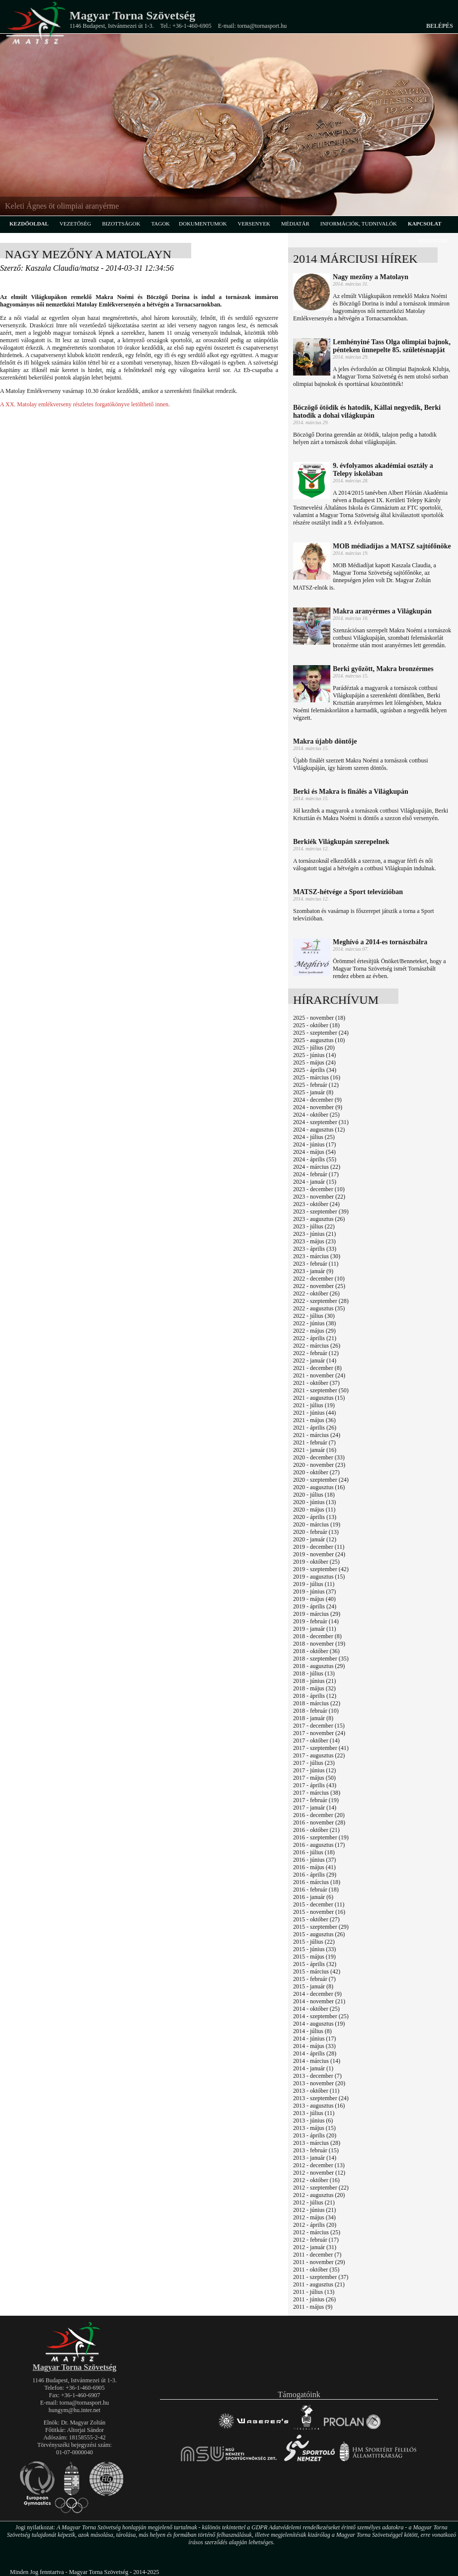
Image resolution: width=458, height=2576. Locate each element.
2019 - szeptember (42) (321, 1569)
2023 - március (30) (316, 1256)
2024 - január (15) (314, 1181)
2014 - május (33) (314, 2046)
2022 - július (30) (314, 1315)
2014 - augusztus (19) (319, 2023)
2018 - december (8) (317, 1636)
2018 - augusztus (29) (319, 1666)
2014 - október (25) (316, 2008)
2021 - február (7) (314, 1442)
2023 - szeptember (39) (321, 1211)
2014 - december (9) (317, 1993)
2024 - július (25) (314, 1137)
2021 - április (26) (314, 1427)
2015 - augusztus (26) (319, 1934)
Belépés (439, 25)
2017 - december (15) (319, 1725)
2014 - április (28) (314, 2053)
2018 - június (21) (314, 1680)
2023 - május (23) (314, 1241)
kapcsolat (425, 224)
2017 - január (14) (314, 1807)
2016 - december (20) (319, 1815)
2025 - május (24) (314, 1062)
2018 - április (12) (314, 1695)
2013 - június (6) (313, 2120)
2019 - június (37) (314, 1591)
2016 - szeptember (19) (321, 1837)
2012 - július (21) (314, 2202)
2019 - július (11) (313, 1584)
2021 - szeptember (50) (321, 1390)
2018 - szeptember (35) (321, 1658)
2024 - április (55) (314, 1159)
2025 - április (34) (314, 1069)
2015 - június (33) (314, 1949)
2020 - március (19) (316, 1524)
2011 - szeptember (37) (320, 2276)
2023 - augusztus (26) (319, 1218)
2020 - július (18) (314, 1494)
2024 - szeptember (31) (321, 1122)
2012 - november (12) (319, 2172)
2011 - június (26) (314, 2299)
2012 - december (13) (319, 2165)
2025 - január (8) (313, 1092)
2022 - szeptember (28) (321, 1300)
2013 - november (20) (319, 2083)
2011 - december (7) (317, 2254)
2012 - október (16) (316, 2180)
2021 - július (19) (314, 1405)
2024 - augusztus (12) (319, 1129)
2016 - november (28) (319, 1822)
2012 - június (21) (314, 2209)
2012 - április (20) (314, 2224)
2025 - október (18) (316, 1025)
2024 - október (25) (316, 1114)
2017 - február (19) (316, 1800)
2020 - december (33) (319, 1457)
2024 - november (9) (317, 1107)
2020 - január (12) (314, 1539)
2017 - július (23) (314, 1762)
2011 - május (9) (312, 2306)
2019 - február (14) (316, 1621)
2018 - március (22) (316, 1703)
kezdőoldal (29, 224)
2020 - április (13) (314, 1517)
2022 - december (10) (319, 1278)
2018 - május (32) (314, 1688)
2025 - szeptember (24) (321, 1032)
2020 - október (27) (316, 1472)
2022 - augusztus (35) (319, 1308)
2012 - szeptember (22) (321, 2187)
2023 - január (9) (313, 1271)
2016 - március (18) (316, 1882)
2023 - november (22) (319, 1196)
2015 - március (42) (316, 1971)
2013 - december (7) (317, 2075)
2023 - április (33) (314, 1248)
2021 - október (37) (316, 1382)
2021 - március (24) (316, 1435)
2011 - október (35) (316, 2269)
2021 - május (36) (314, 1420)
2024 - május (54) (314, 1151)
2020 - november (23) (319, 1464)
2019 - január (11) (314, 1628)
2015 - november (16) (319, 1911)
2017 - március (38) (316, 1792)
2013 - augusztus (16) (319, 2105)
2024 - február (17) (316, 1174)
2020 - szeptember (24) (321, 1479)
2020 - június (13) (314, 1502)
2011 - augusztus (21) (319, 2284)
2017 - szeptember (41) (321, 1747)
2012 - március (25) (316, 2232)
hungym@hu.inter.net (74, 2410)
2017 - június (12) (314, 1770)
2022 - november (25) (319, 1286)
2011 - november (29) (319, 2262)
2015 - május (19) (314, 1956)
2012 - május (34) (314, 2217)
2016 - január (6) (313, 1897)
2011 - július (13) (313, 2291)
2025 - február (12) (316, 1084)
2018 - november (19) (319, 1643)
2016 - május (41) (314, 1867)
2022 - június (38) (314, 1323)
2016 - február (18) (316, 1889)
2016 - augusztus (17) (319, 1844)
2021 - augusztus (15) (319, 1397)
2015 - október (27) (316, 1919)
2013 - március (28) (316, 2142)
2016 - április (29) (314, 1874)
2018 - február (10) (316, 1710)
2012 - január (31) (314, 2247)
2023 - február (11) (315, 1263)
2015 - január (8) (313, 1986)
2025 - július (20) (314, 1047)
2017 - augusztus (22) (319, 1755)
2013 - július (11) (313, 2113)
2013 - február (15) (316, 2150)
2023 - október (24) (316, 1204)
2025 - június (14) (314, 1055)
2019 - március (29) (316, 1613)
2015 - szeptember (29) (321, 1926)
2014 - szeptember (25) (321, 2016)
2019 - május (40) (314, 1598)
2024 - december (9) (317, 1099)
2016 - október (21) (316, 1829)
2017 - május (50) (314, 1777)
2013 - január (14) (314, 2157)
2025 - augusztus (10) (319, 1040)
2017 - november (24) (319, 1733)
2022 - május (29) (314, 1330)
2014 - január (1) (313, 2068)
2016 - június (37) (314, 1859)
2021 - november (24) (319, 1375)
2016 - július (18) (314, 1852)
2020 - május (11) (314, 1509)
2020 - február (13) (316, 1531)
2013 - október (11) (316, 2090)
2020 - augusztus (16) (319, 1487)
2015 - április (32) (314, 1964)
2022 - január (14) (314, 1360)
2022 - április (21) (314, 1338)
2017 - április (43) (314, 1785)
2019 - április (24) (314, 1606)
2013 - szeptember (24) (321, 2098)
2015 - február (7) (314, 1978)
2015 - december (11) (318, 1904)
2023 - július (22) (314, 1226)
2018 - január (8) (313, 1718)
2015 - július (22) (314, 1941)
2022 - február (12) (316, 1353)
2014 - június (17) (314, 2038)
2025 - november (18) (319, 1017)
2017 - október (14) (316, 1740)
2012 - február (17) (316, 2239)
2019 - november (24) (319, 1554)
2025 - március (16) (316, 1077)
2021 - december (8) (317, 1367)
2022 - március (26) (316, 1345)
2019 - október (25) (316, 1561)
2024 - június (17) (314, 1144)
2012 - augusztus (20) (319, 2195)
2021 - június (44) (314, 1412)
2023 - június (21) (314, 1233)
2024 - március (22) (316, 1166)
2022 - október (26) (316, 1293)
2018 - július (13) (314, 1673)
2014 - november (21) (319, 2001)
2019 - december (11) (318, 1546)
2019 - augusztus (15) (319, 1576)
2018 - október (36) (316, 1651)
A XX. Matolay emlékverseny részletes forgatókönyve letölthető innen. (85, 404)
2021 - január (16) (314, 1449)
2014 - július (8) (312, 2031)
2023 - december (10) (319, 1189)
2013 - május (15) (314, 2127)
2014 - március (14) (316, 2060)
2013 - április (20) (314, 2135)
